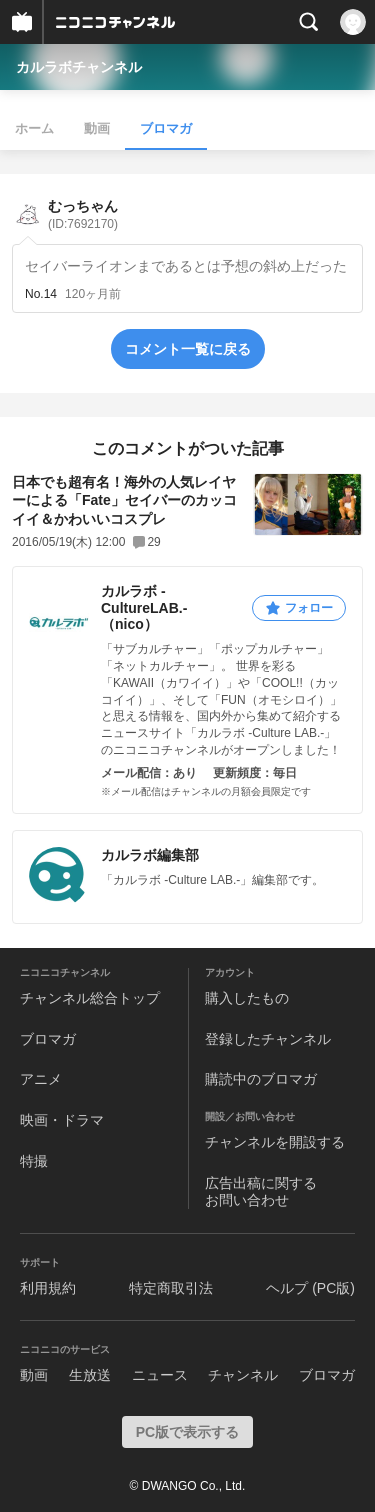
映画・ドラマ (62, 1120)
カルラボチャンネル (79, 67)
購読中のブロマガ (261, 1079)
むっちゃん (83, 214)
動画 (97, 128)
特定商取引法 (171, 1288)
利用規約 (48, 1288)
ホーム (34, 128)
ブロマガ (166, 128)
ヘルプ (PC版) (310, 1288)
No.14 (41, 294)
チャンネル (243, 1375)
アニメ (41, 1079)
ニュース (160, 1375)
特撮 (34, 1161)
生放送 (90, 1375)
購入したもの (247, 998)
